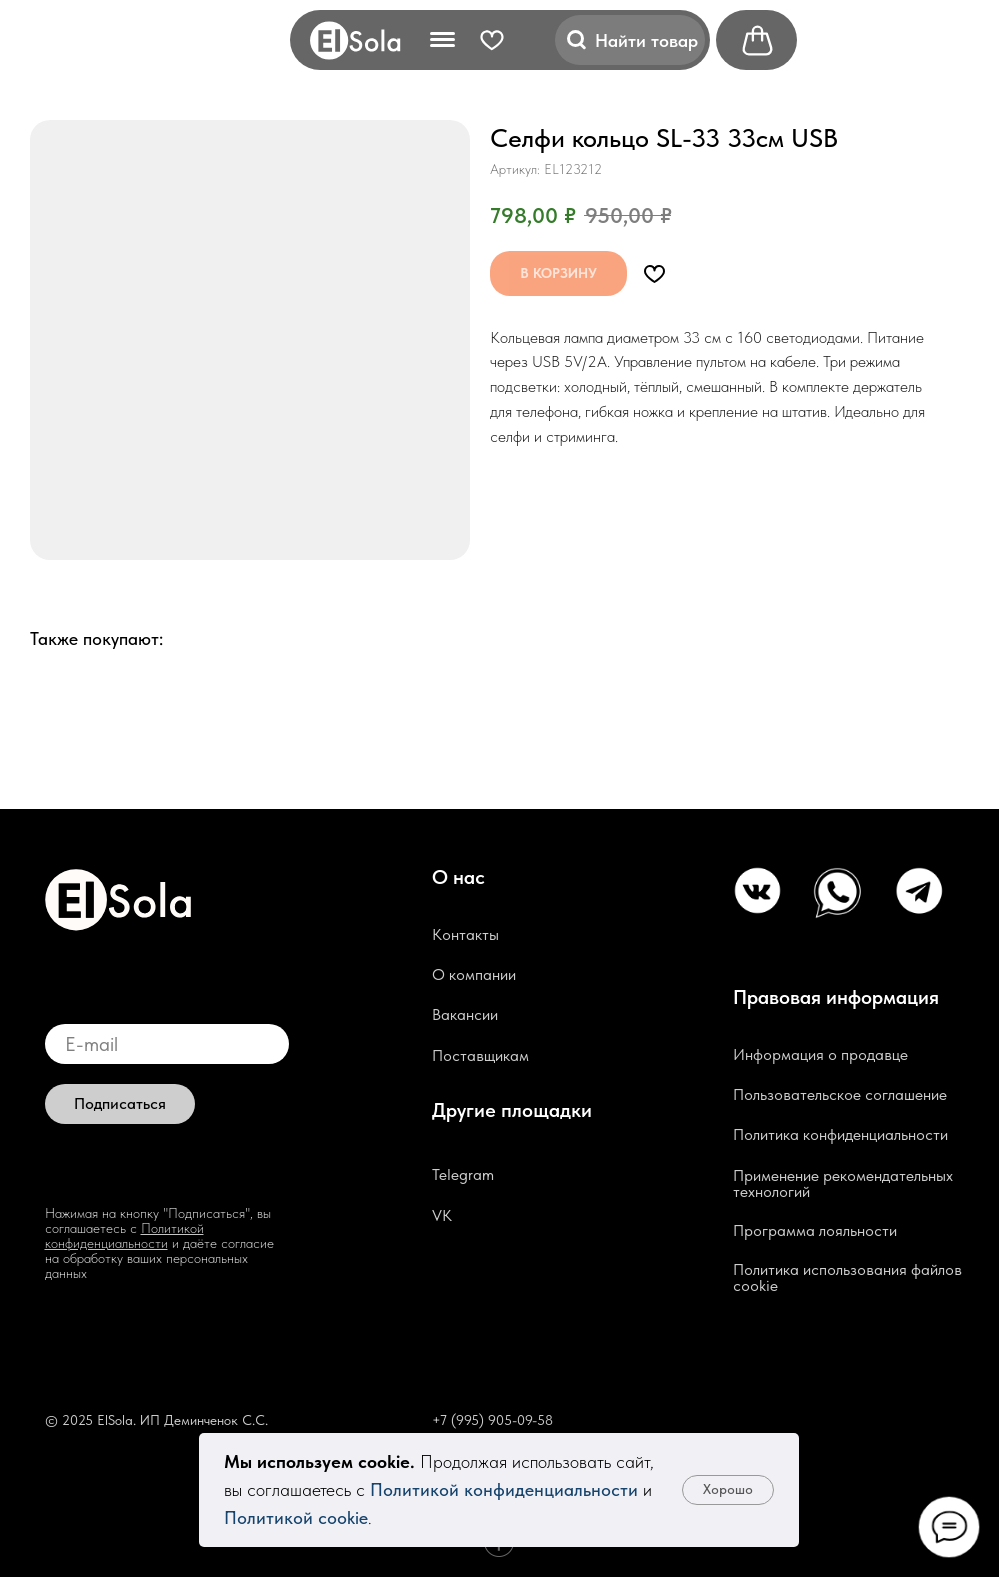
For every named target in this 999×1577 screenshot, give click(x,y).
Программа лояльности (815, 1230)
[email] (167, 1044)
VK (442, 1215)
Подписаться (120, 1103)
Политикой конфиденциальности (504, 1489)
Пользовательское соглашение (840, 1094)
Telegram (463, 1174)
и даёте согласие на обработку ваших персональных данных (159, 1258)
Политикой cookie (296, 1517)
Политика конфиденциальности (840, 1134)
